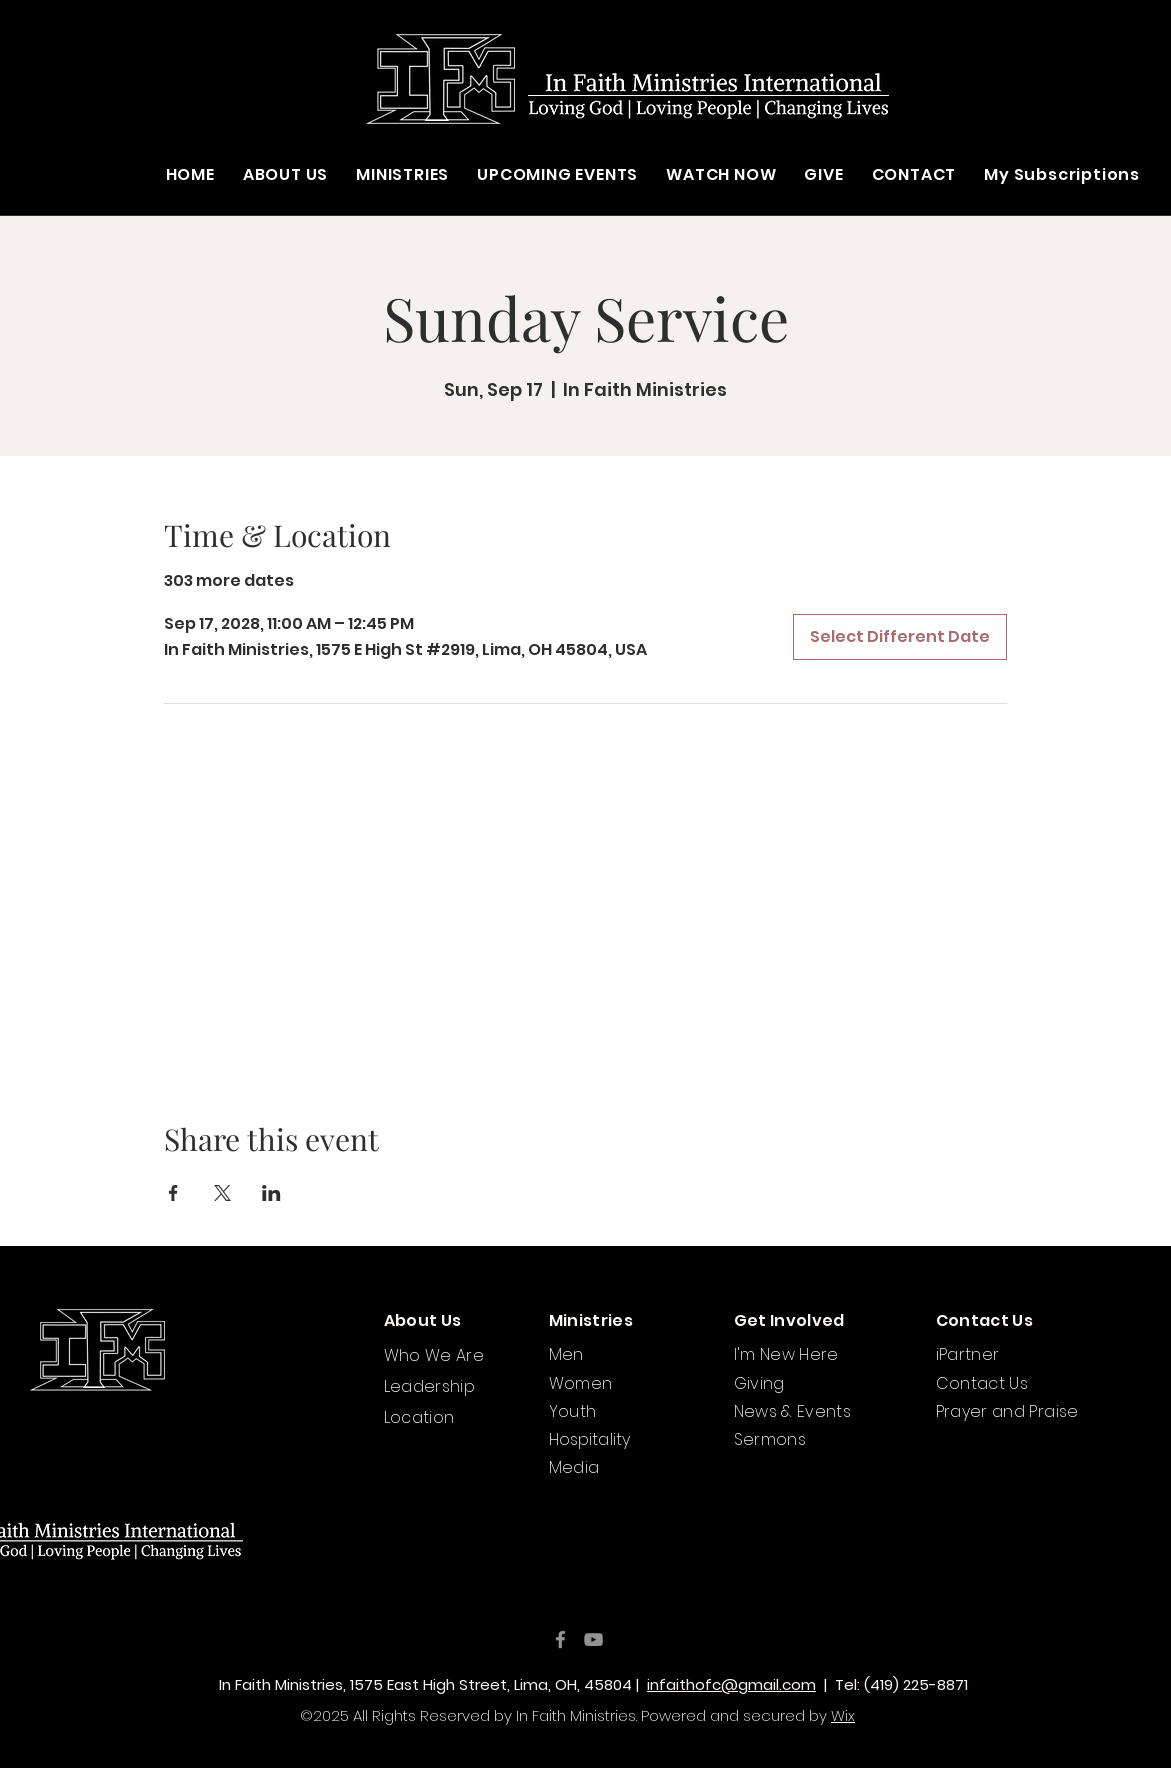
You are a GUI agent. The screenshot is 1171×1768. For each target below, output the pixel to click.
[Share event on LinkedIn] (271, 1193)
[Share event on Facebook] (173, 1193)
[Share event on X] (222, 1193)
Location (419, 1417)
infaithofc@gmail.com (731, 1684)
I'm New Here (786, 1354)
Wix (843, 1715)
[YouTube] (593, 1639)
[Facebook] (560, 1639)
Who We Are (434, 1355)
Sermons (770, 1439)
